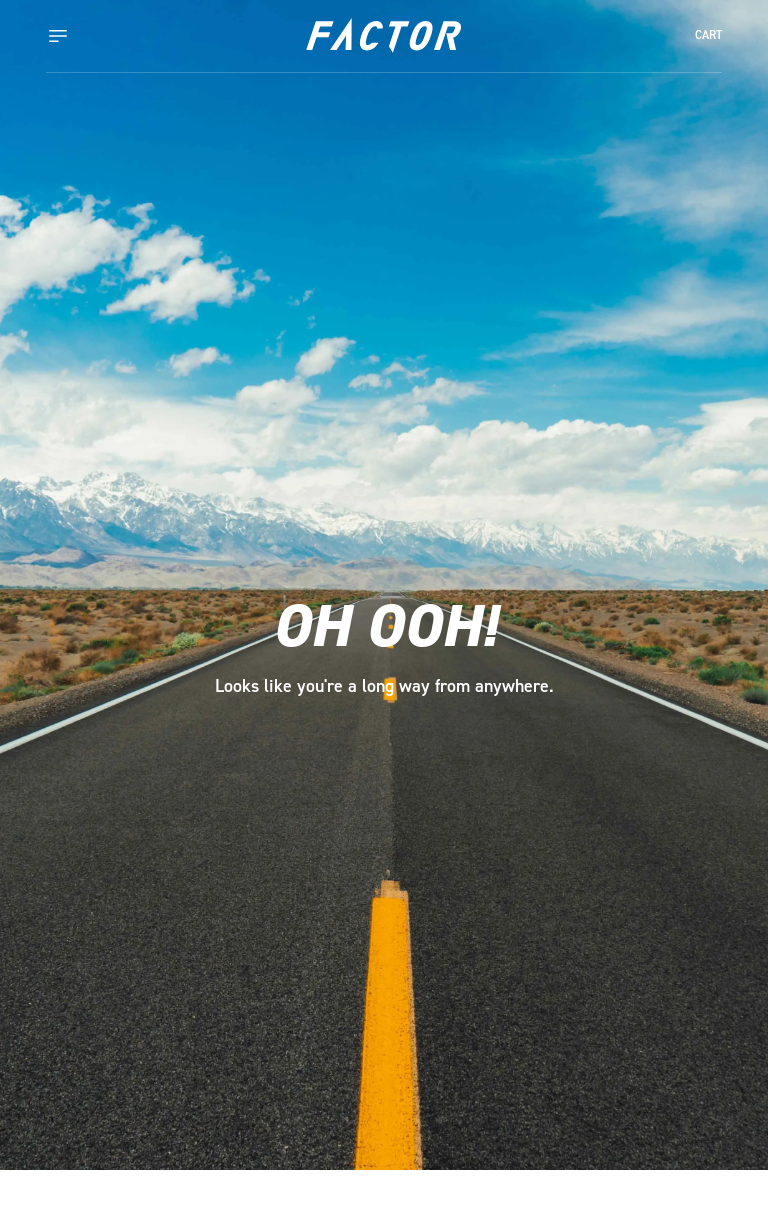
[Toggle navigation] (78, 36)
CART (708, 35)
